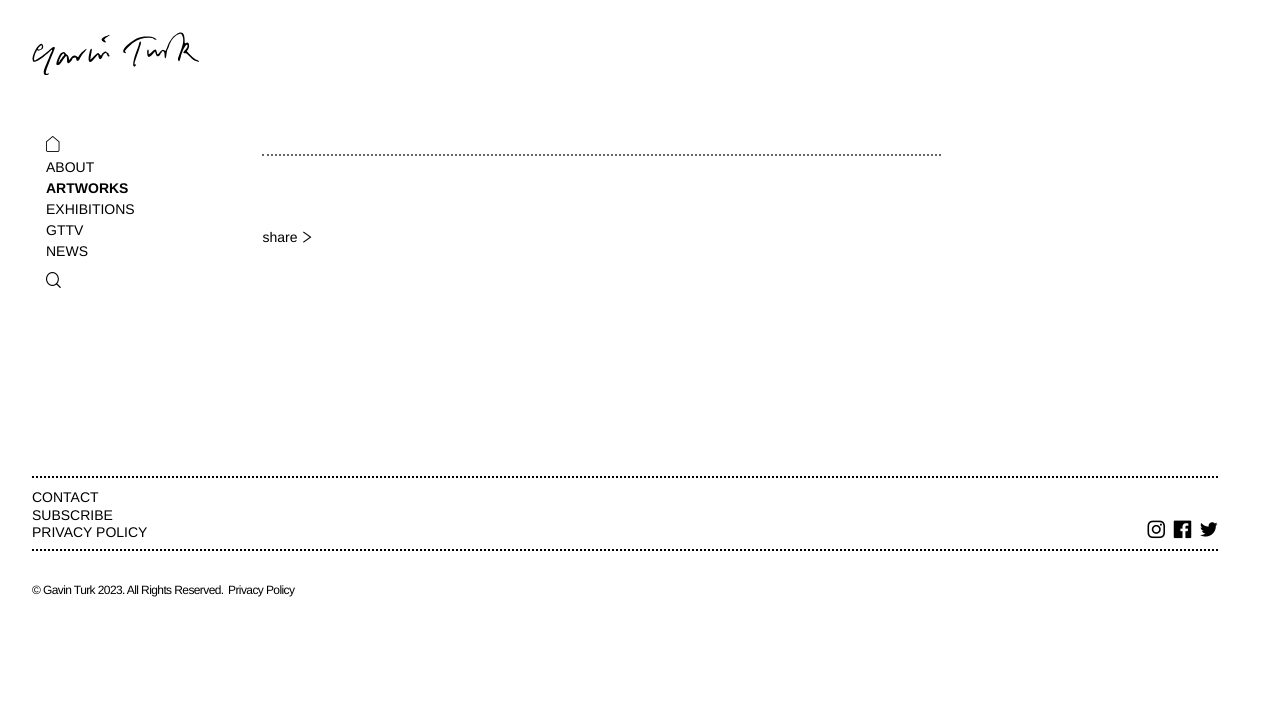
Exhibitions (90, 209)
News (67, 251)
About (70, 167)
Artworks (87, 188)
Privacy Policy (89, 532)
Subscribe (72, 515)
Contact (65, 497)
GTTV (64, 230)
